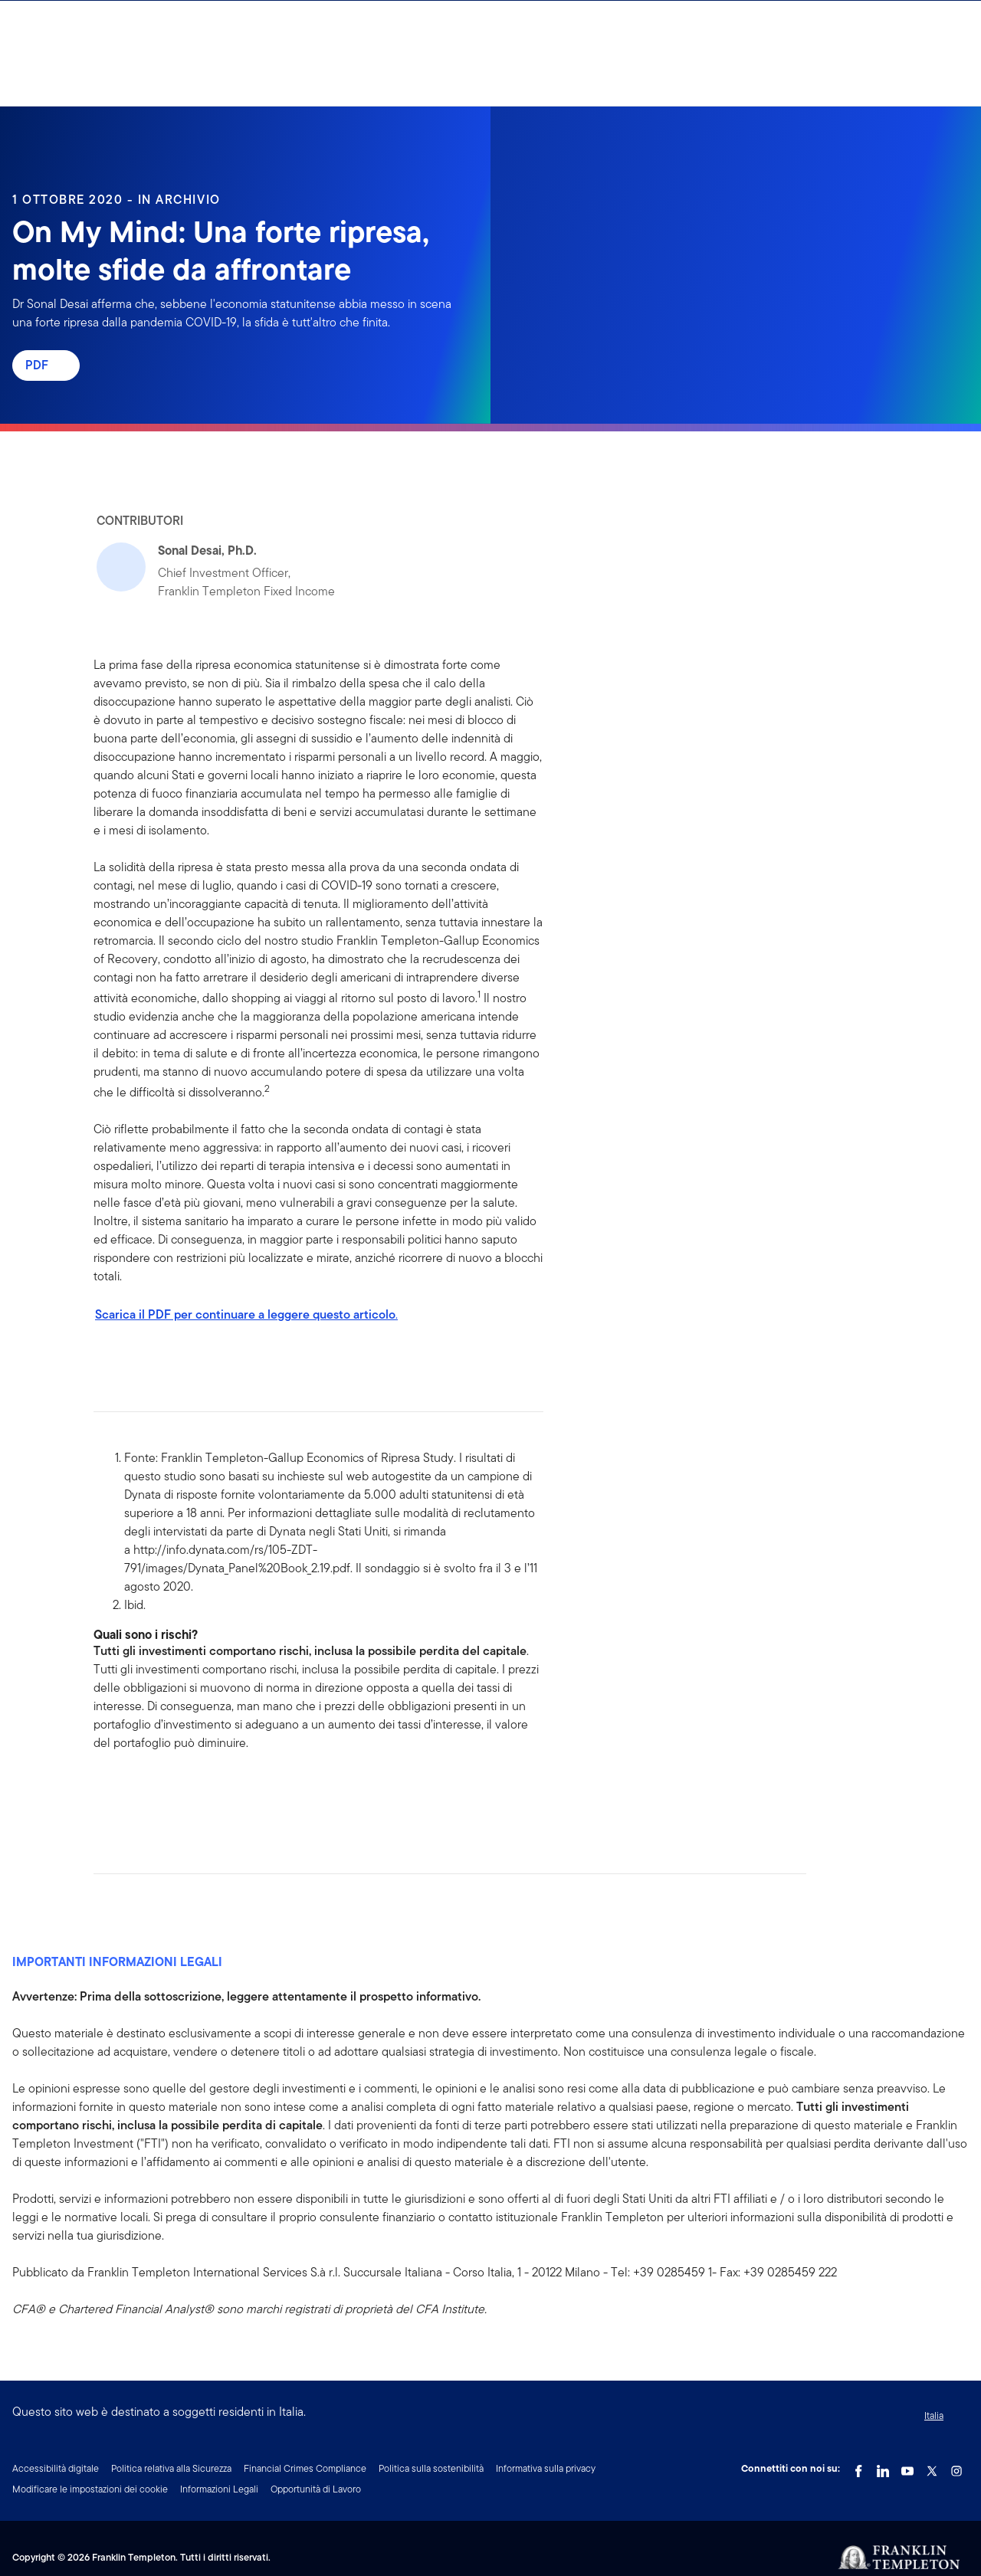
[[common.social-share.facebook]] (106, 1791)
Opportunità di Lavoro (316, 2489)
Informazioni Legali (219, 2489)
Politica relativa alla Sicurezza (171, 2468)
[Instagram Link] (956, 2467)
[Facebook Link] (858, 2467)
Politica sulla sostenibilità (431, 2468)
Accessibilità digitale (55, 2468)
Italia (933, 2415)
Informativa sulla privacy (545, 2468)
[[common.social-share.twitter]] (155, 1791)
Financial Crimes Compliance (305, 2468)
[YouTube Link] (907, 2467)
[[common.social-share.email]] (179, 1791)
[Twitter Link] (932, 2467)
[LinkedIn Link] (883, 2467)
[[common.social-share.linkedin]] (130, 1791)
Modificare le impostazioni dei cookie (90, 2489)
